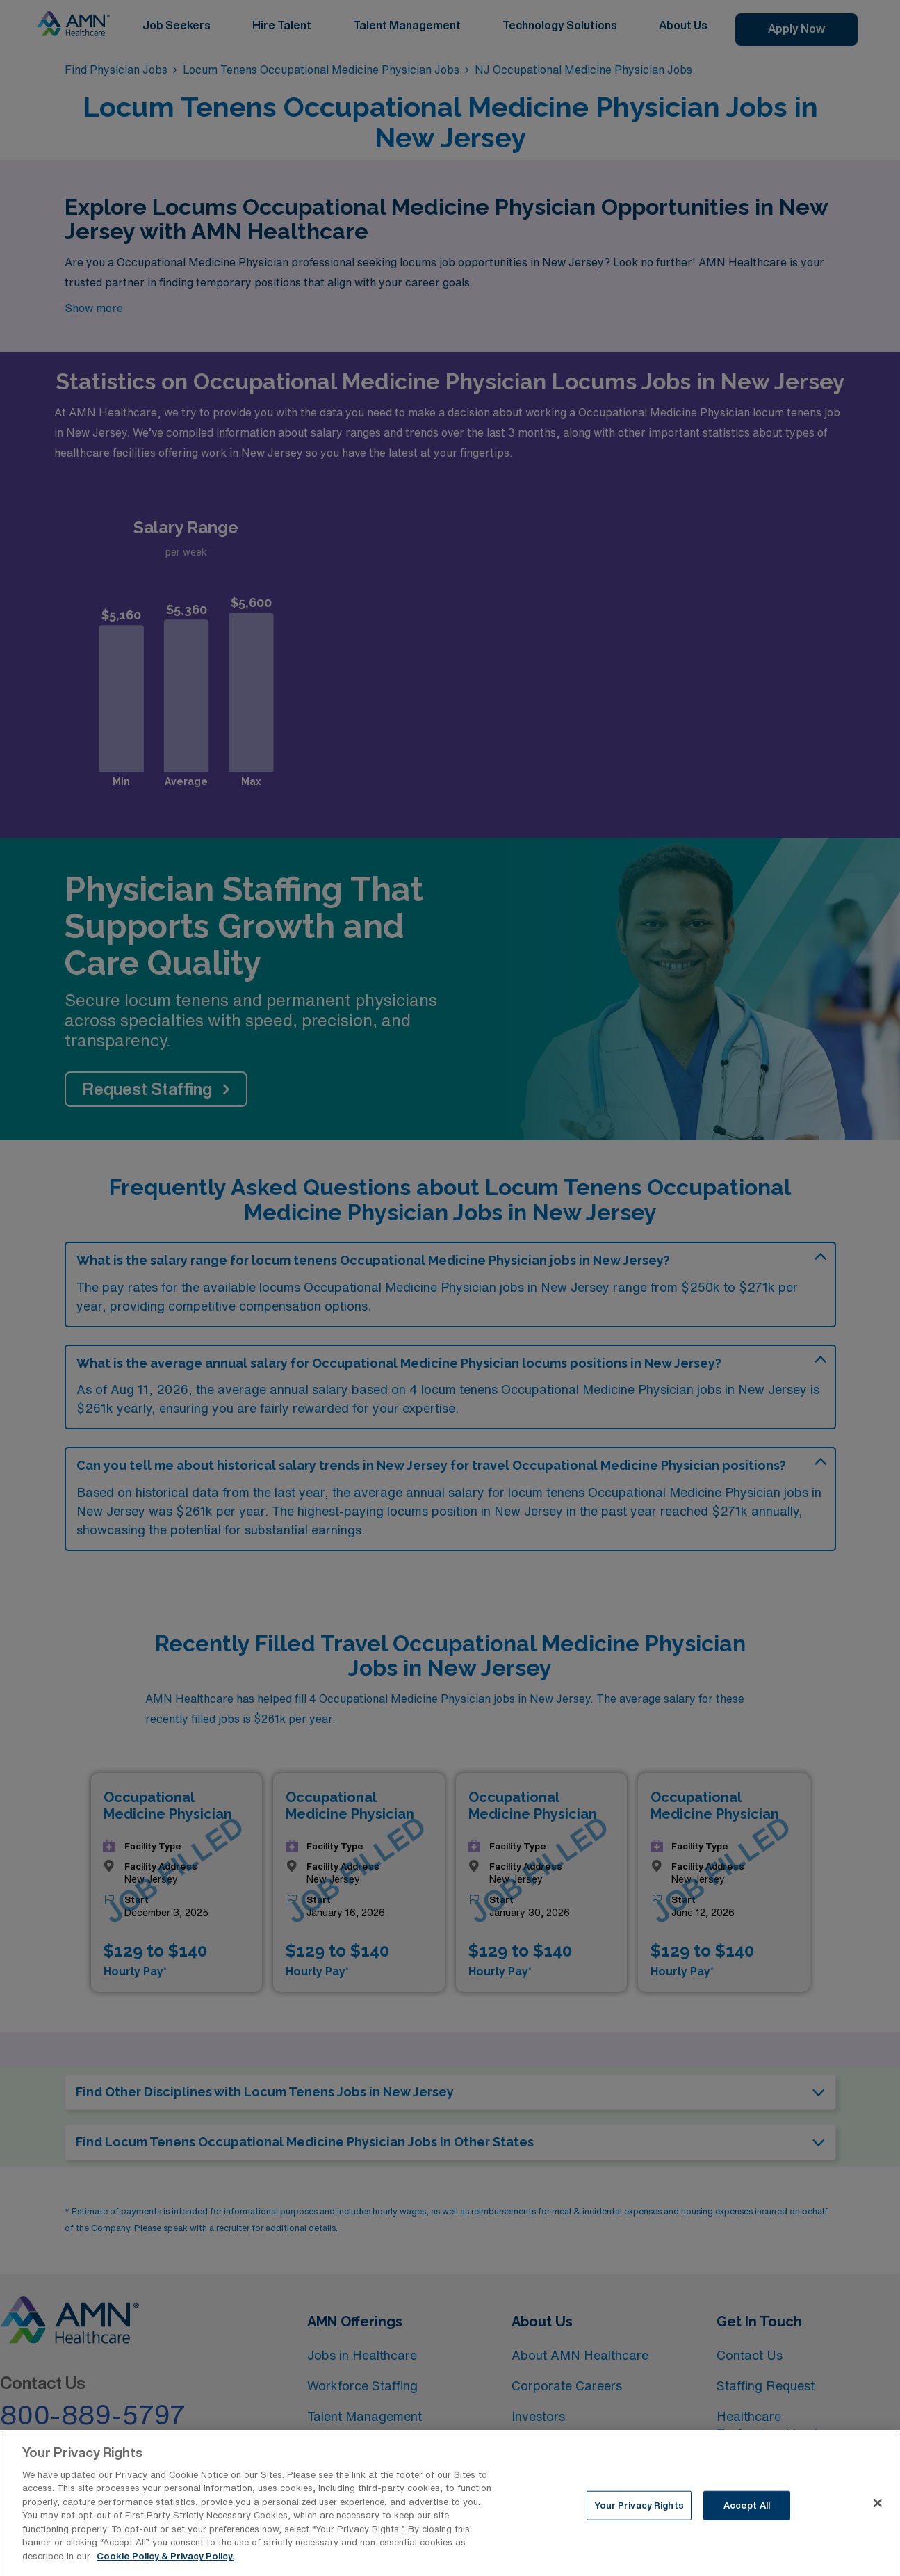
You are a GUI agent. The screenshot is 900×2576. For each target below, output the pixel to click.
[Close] (877, 2512)
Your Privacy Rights (638, 2513)
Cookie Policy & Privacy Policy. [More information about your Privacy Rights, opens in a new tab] (165, 2564)
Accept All (746, 2513)
